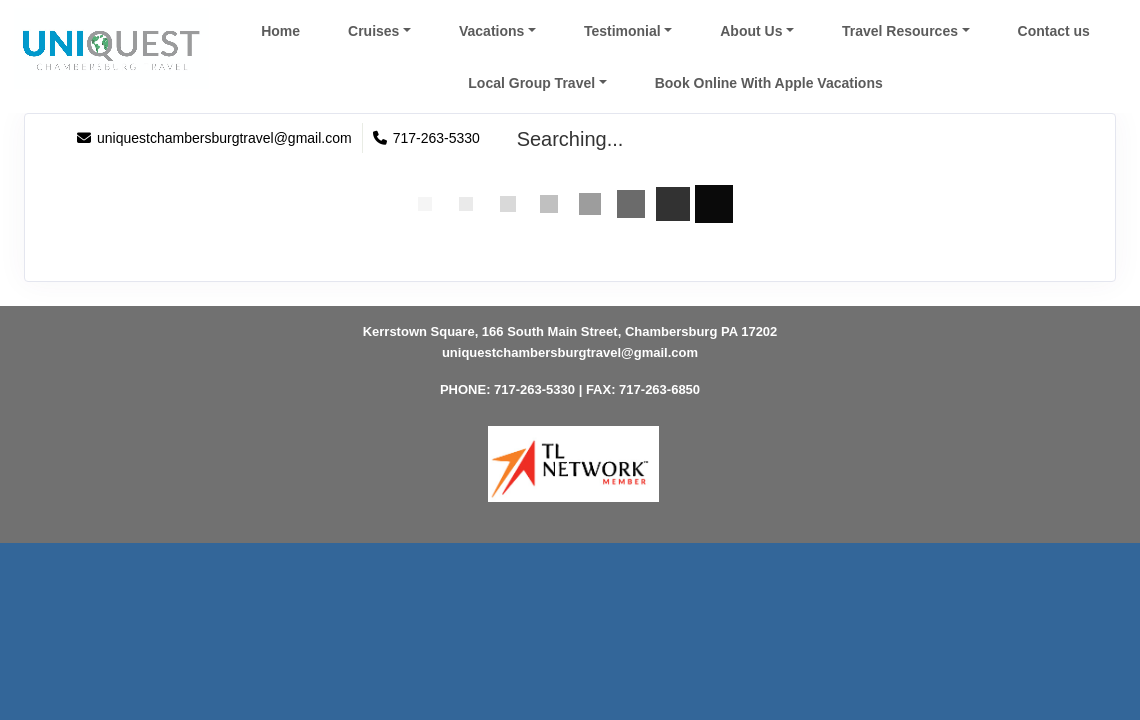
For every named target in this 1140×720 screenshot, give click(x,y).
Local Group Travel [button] (531, 83)
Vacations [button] (491, 31)
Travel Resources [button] (900, 31)
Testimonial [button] (622, 31)
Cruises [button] (373, 31)
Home (280, 31)
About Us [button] (751, 31)
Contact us (1054, 31)
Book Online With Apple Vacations (769, 83)
